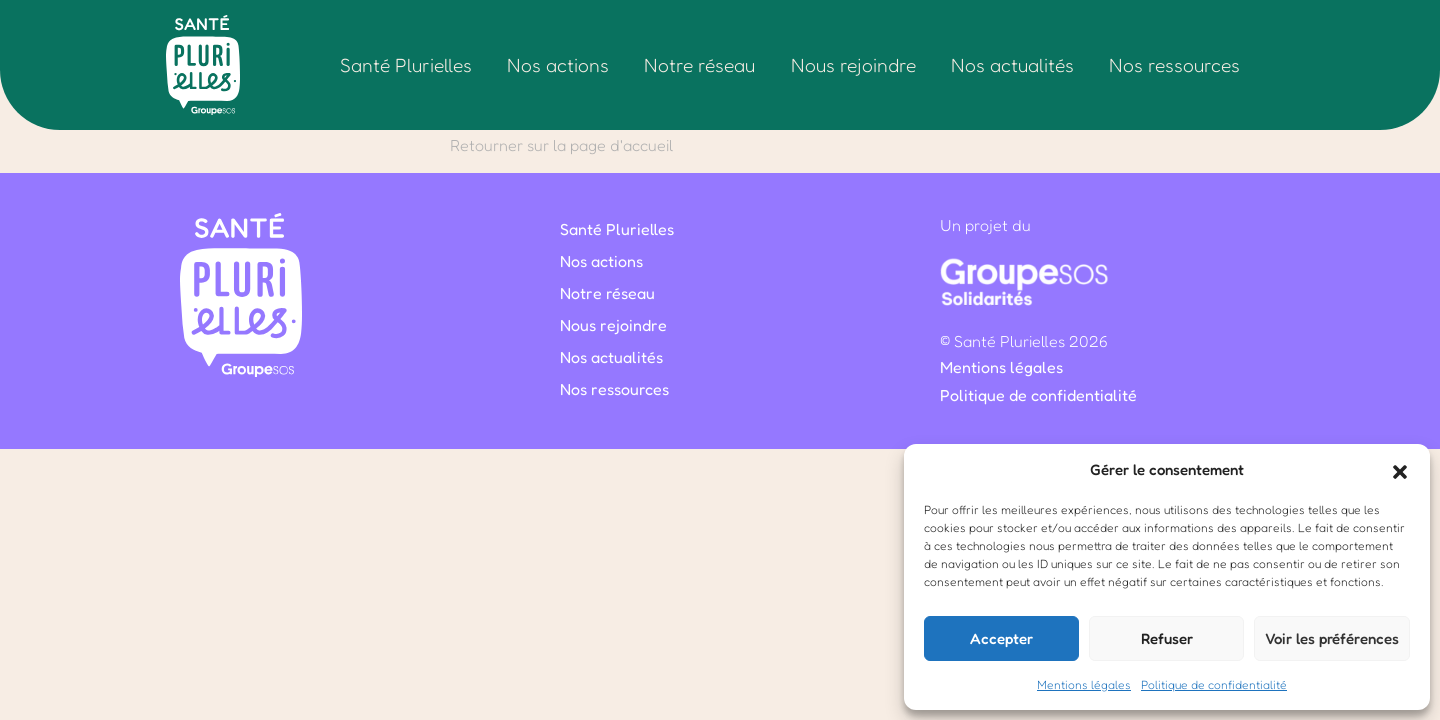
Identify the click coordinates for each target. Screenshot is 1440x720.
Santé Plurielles (406, 65)
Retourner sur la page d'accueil (561, 145)
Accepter (1001, 638)
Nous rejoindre (853, 65)
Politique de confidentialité (1214, 684)
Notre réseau (699, 65)
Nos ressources (1174, 65)
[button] (1400, 470)
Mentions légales (1084, 684)
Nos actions (558, 65)
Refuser (1167, 638)
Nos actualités (1012, 65)
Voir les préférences (1332, 638)
